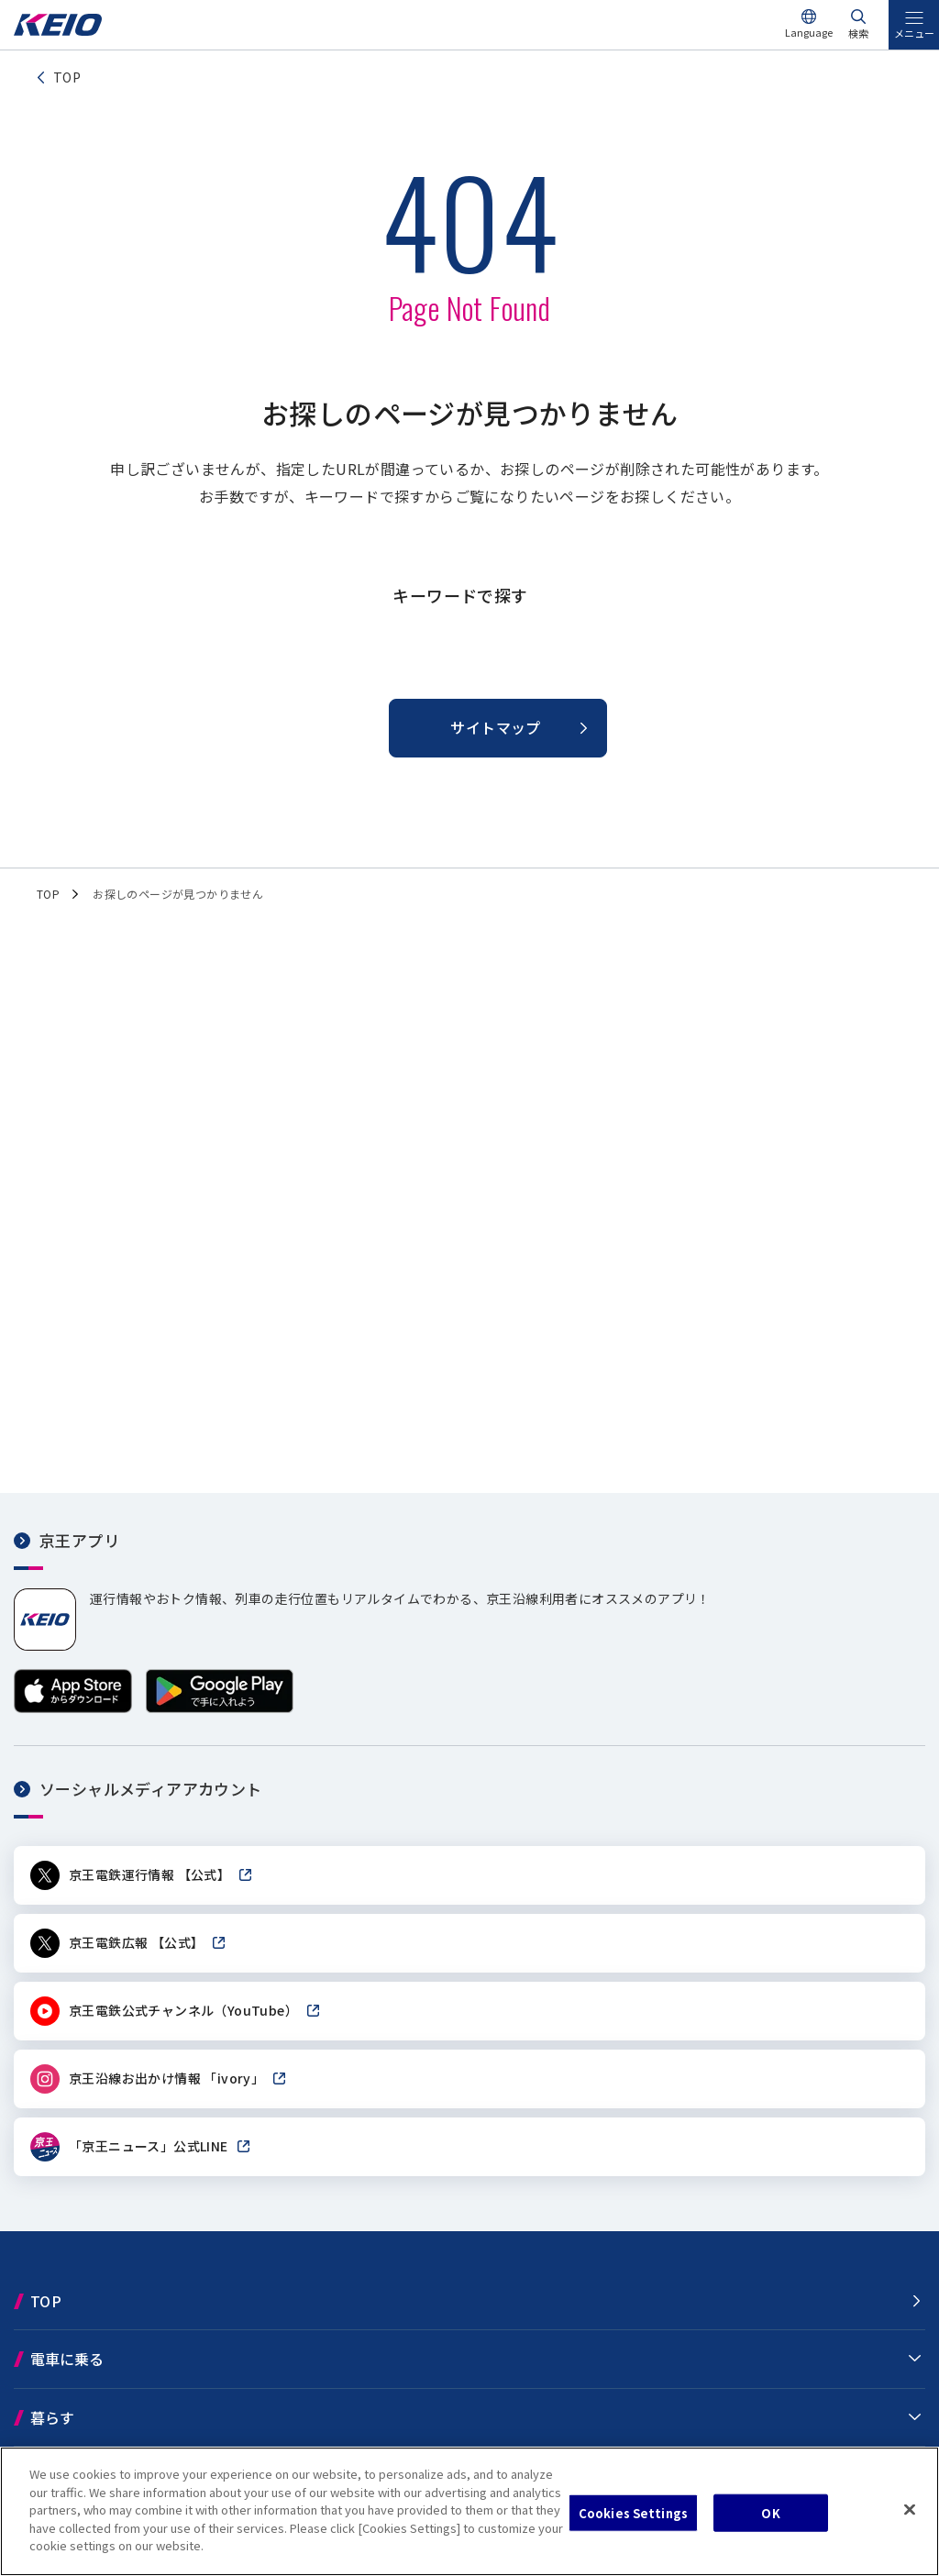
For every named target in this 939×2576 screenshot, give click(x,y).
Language (809, 32)
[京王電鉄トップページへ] (58, 31)
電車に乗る (67, 2359)
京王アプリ (79, 1540)
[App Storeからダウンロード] (73, 1707)
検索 (858, 33)
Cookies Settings (633, 2512)
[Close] (909, 2509)
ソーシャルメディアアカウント (150, 1788)
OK (770, 2512)
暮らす (52, 2417)
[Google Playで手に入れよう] (219, 1707)
